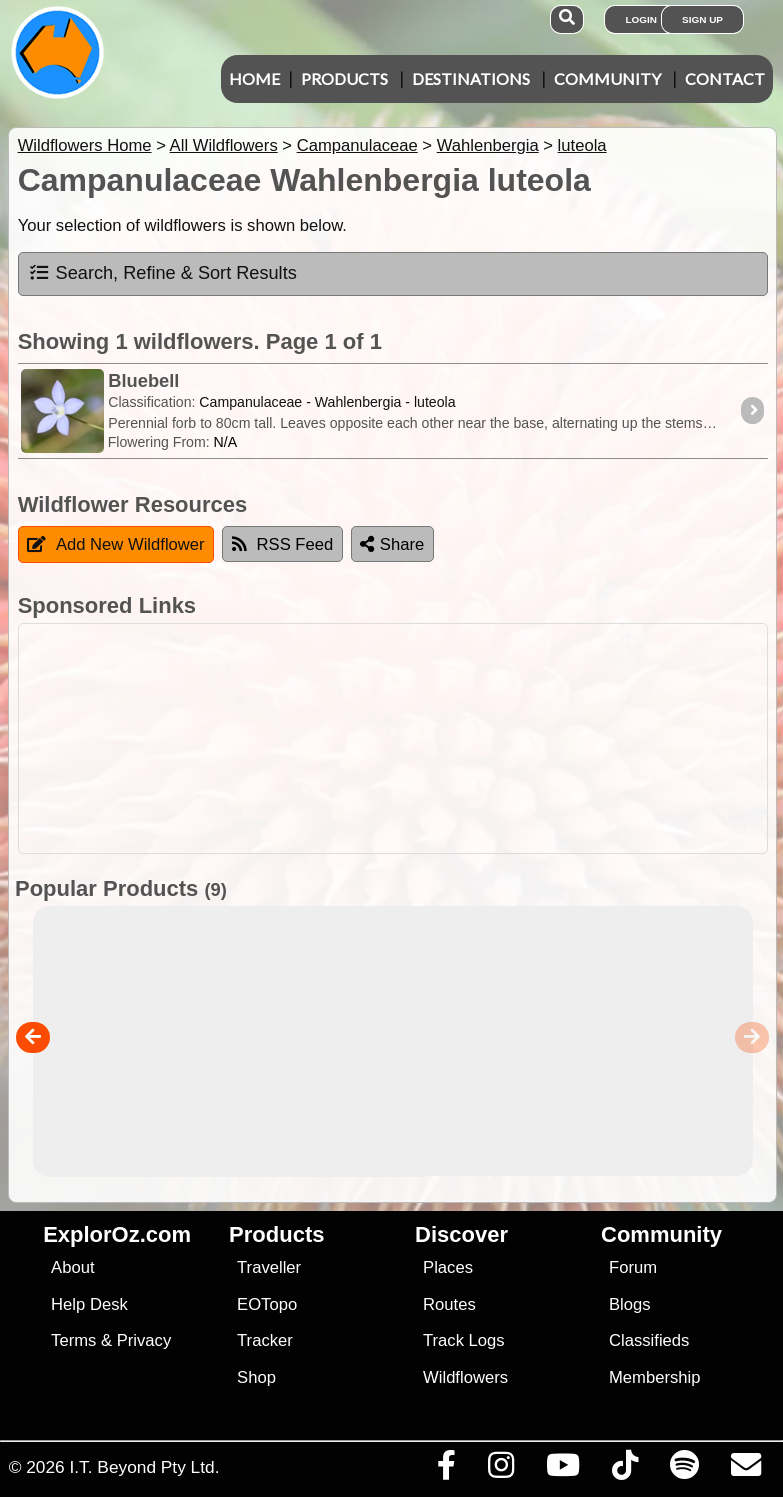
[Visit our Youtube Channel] (562, 1470)
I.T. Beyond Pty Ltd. (144, 1467)
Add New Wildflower (116, 544)
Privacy (144, 1340)
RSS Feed (283, 544)
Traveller (269, 1267)
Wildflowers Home (85, 145)
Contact (725, 78)
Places (448, 1267)
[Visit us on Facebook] (446, 1470)
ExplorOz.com (117, 1234)
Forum (633, 1267)
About (72, 1267)
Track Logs (464, 1340)
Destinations (471, 78)
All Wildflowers (224, 145)
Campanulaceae (357, 145)
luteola (582, 145)
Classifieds (649, 1340)
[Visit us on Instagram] (500, 1470)
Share (392, 544)
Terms (73, 1340)
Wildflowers (465, 1377)
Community (607, 78)
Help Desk (89, 1304)
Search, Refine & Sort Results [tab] (162, 273)
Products (344, 78)
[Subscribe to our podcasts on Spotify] (684, 1470)
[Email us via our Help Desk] (745, 1470)
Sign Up (702, 19)
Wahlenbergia (488, 145)
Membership (654, 1377)
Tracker (265, 1340)
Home (254, 78)
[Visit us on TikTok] (624, 1470)
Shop (256, 1377)
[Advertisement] (402, 738)
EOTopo (267, 1304)
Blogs (630, 1304)
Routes (449, 1304)
